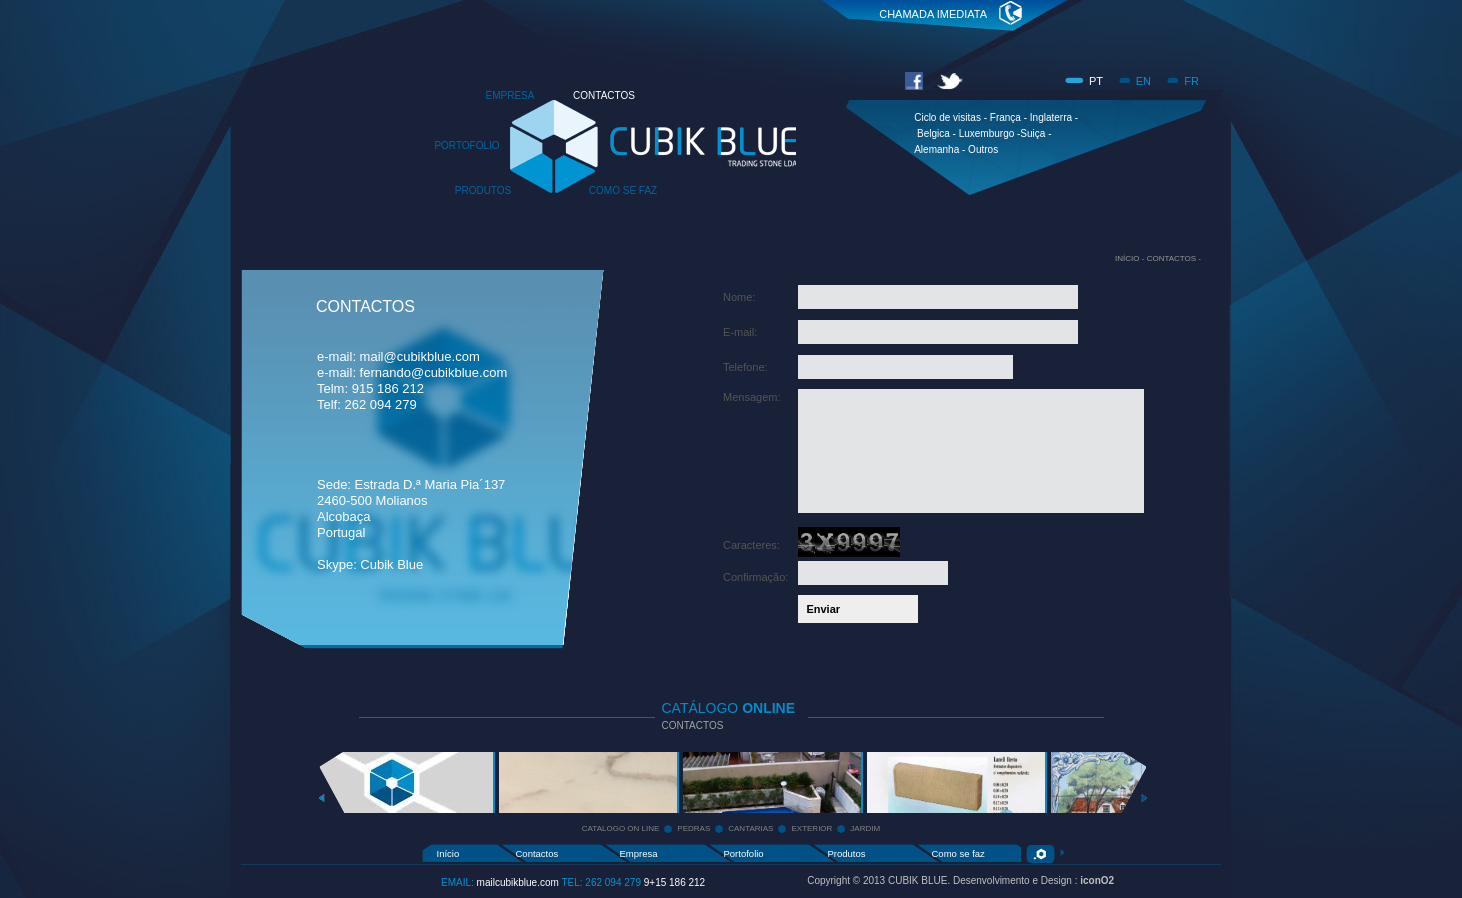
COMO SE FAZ (623, 190)
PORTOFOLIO (466, 145)
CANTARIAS (750, 828)
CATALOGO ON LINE (621, 828)
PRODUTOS (483, 190)
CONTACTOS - (1174, 258)
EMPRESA (510, 95)
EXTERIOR (811, 828)
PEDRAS (693, 828)
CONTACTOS (604, 95)
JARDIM (865, 828)
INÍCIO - (1131, 258)
